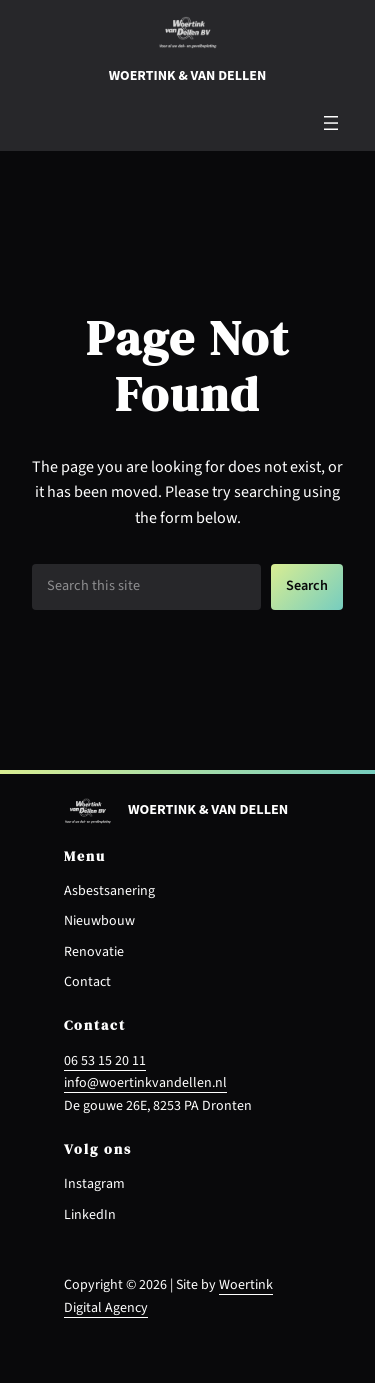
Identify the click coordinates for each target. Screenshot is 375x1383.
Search (307, 585)
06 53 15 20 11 (105, 1061)
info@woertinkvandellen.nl (145, 1083)
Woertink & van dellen (187, 76)
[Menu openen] (331, 123)
